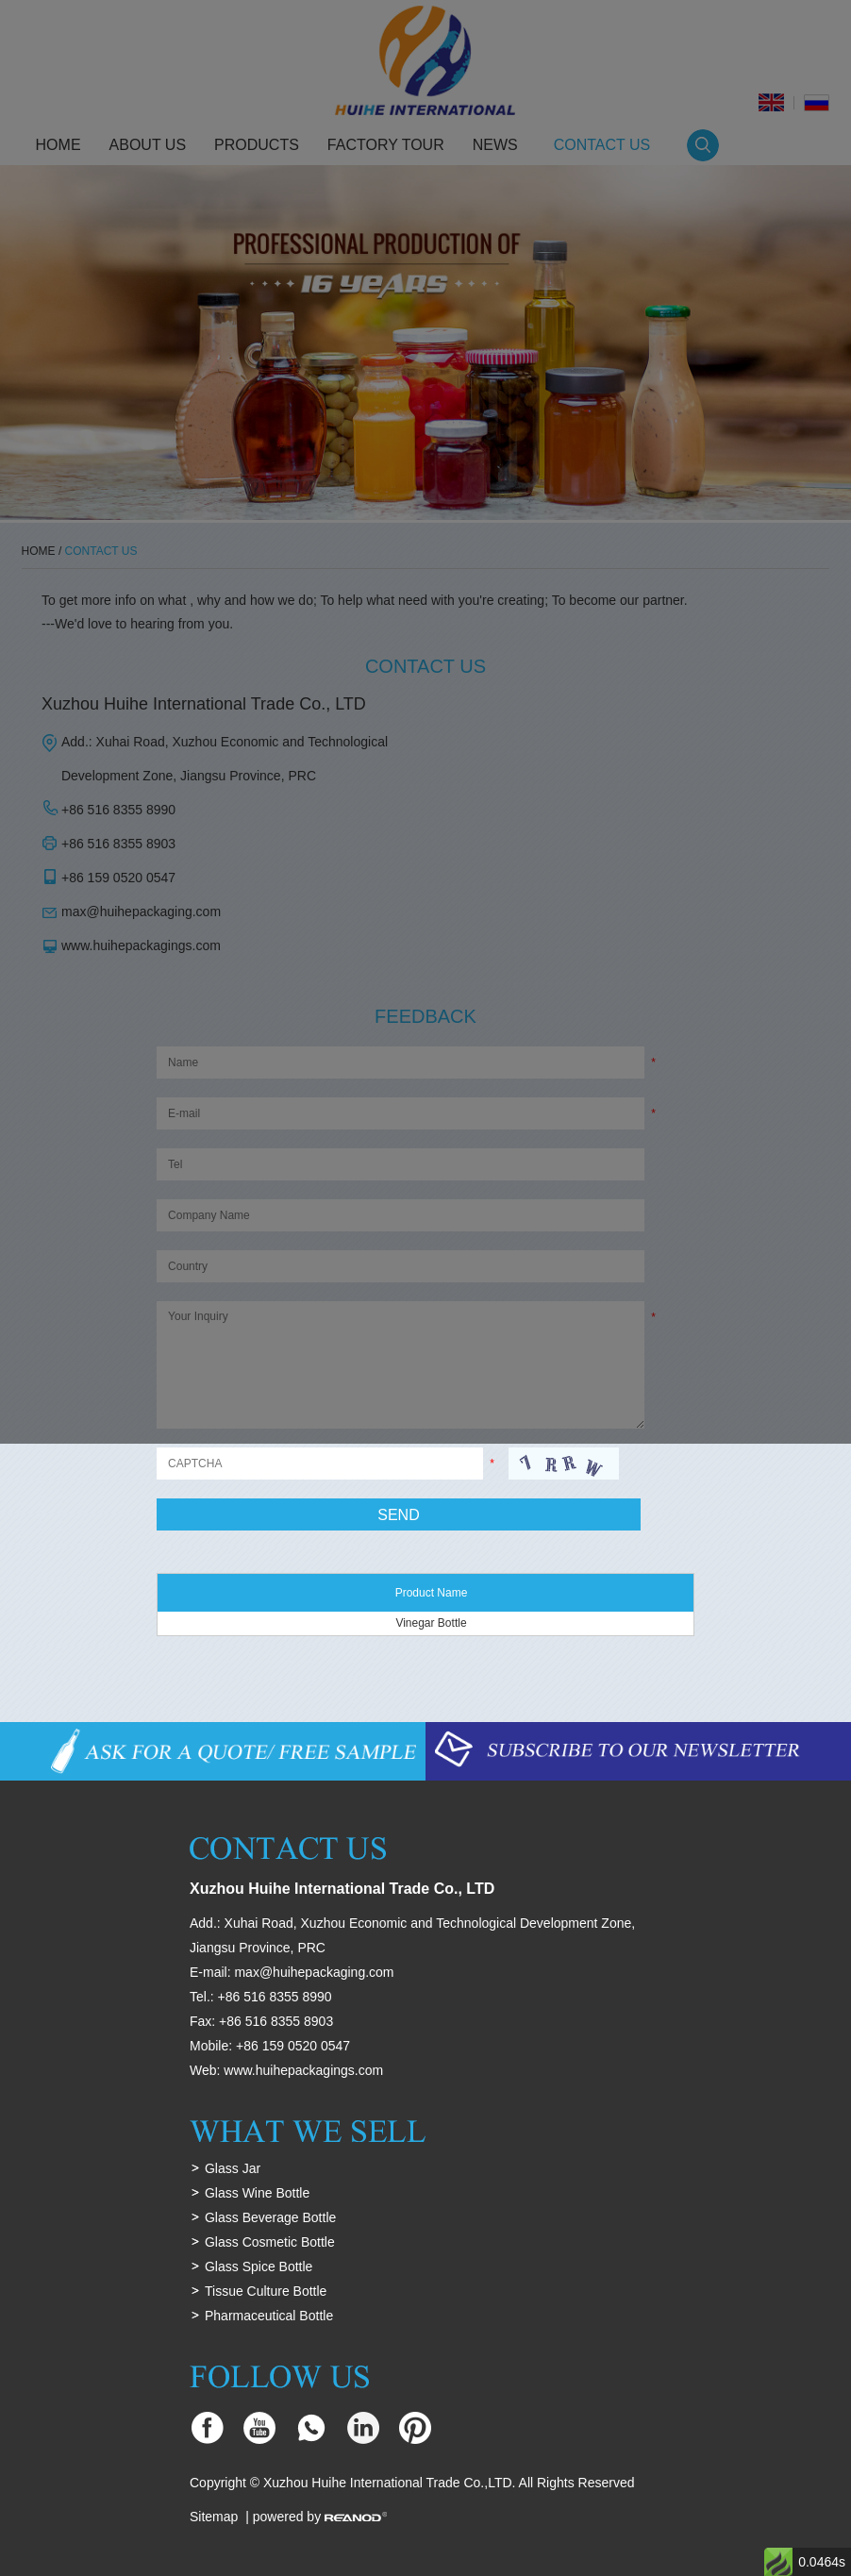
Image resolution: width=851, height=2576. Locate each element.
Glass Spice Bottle (258, 2266)
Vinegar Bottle (430, 1623)
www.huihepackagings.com (303, 2070)
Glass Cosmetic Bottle (270, 2242)
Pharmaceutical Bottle (269, 2315)
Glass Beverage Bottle (270, 2217)
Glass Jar (232, 2168)
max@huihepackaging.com (313, 1972)
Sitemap (214, 2516)
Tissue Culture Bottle (265, 2291)
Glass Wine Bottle (257, 2192)
